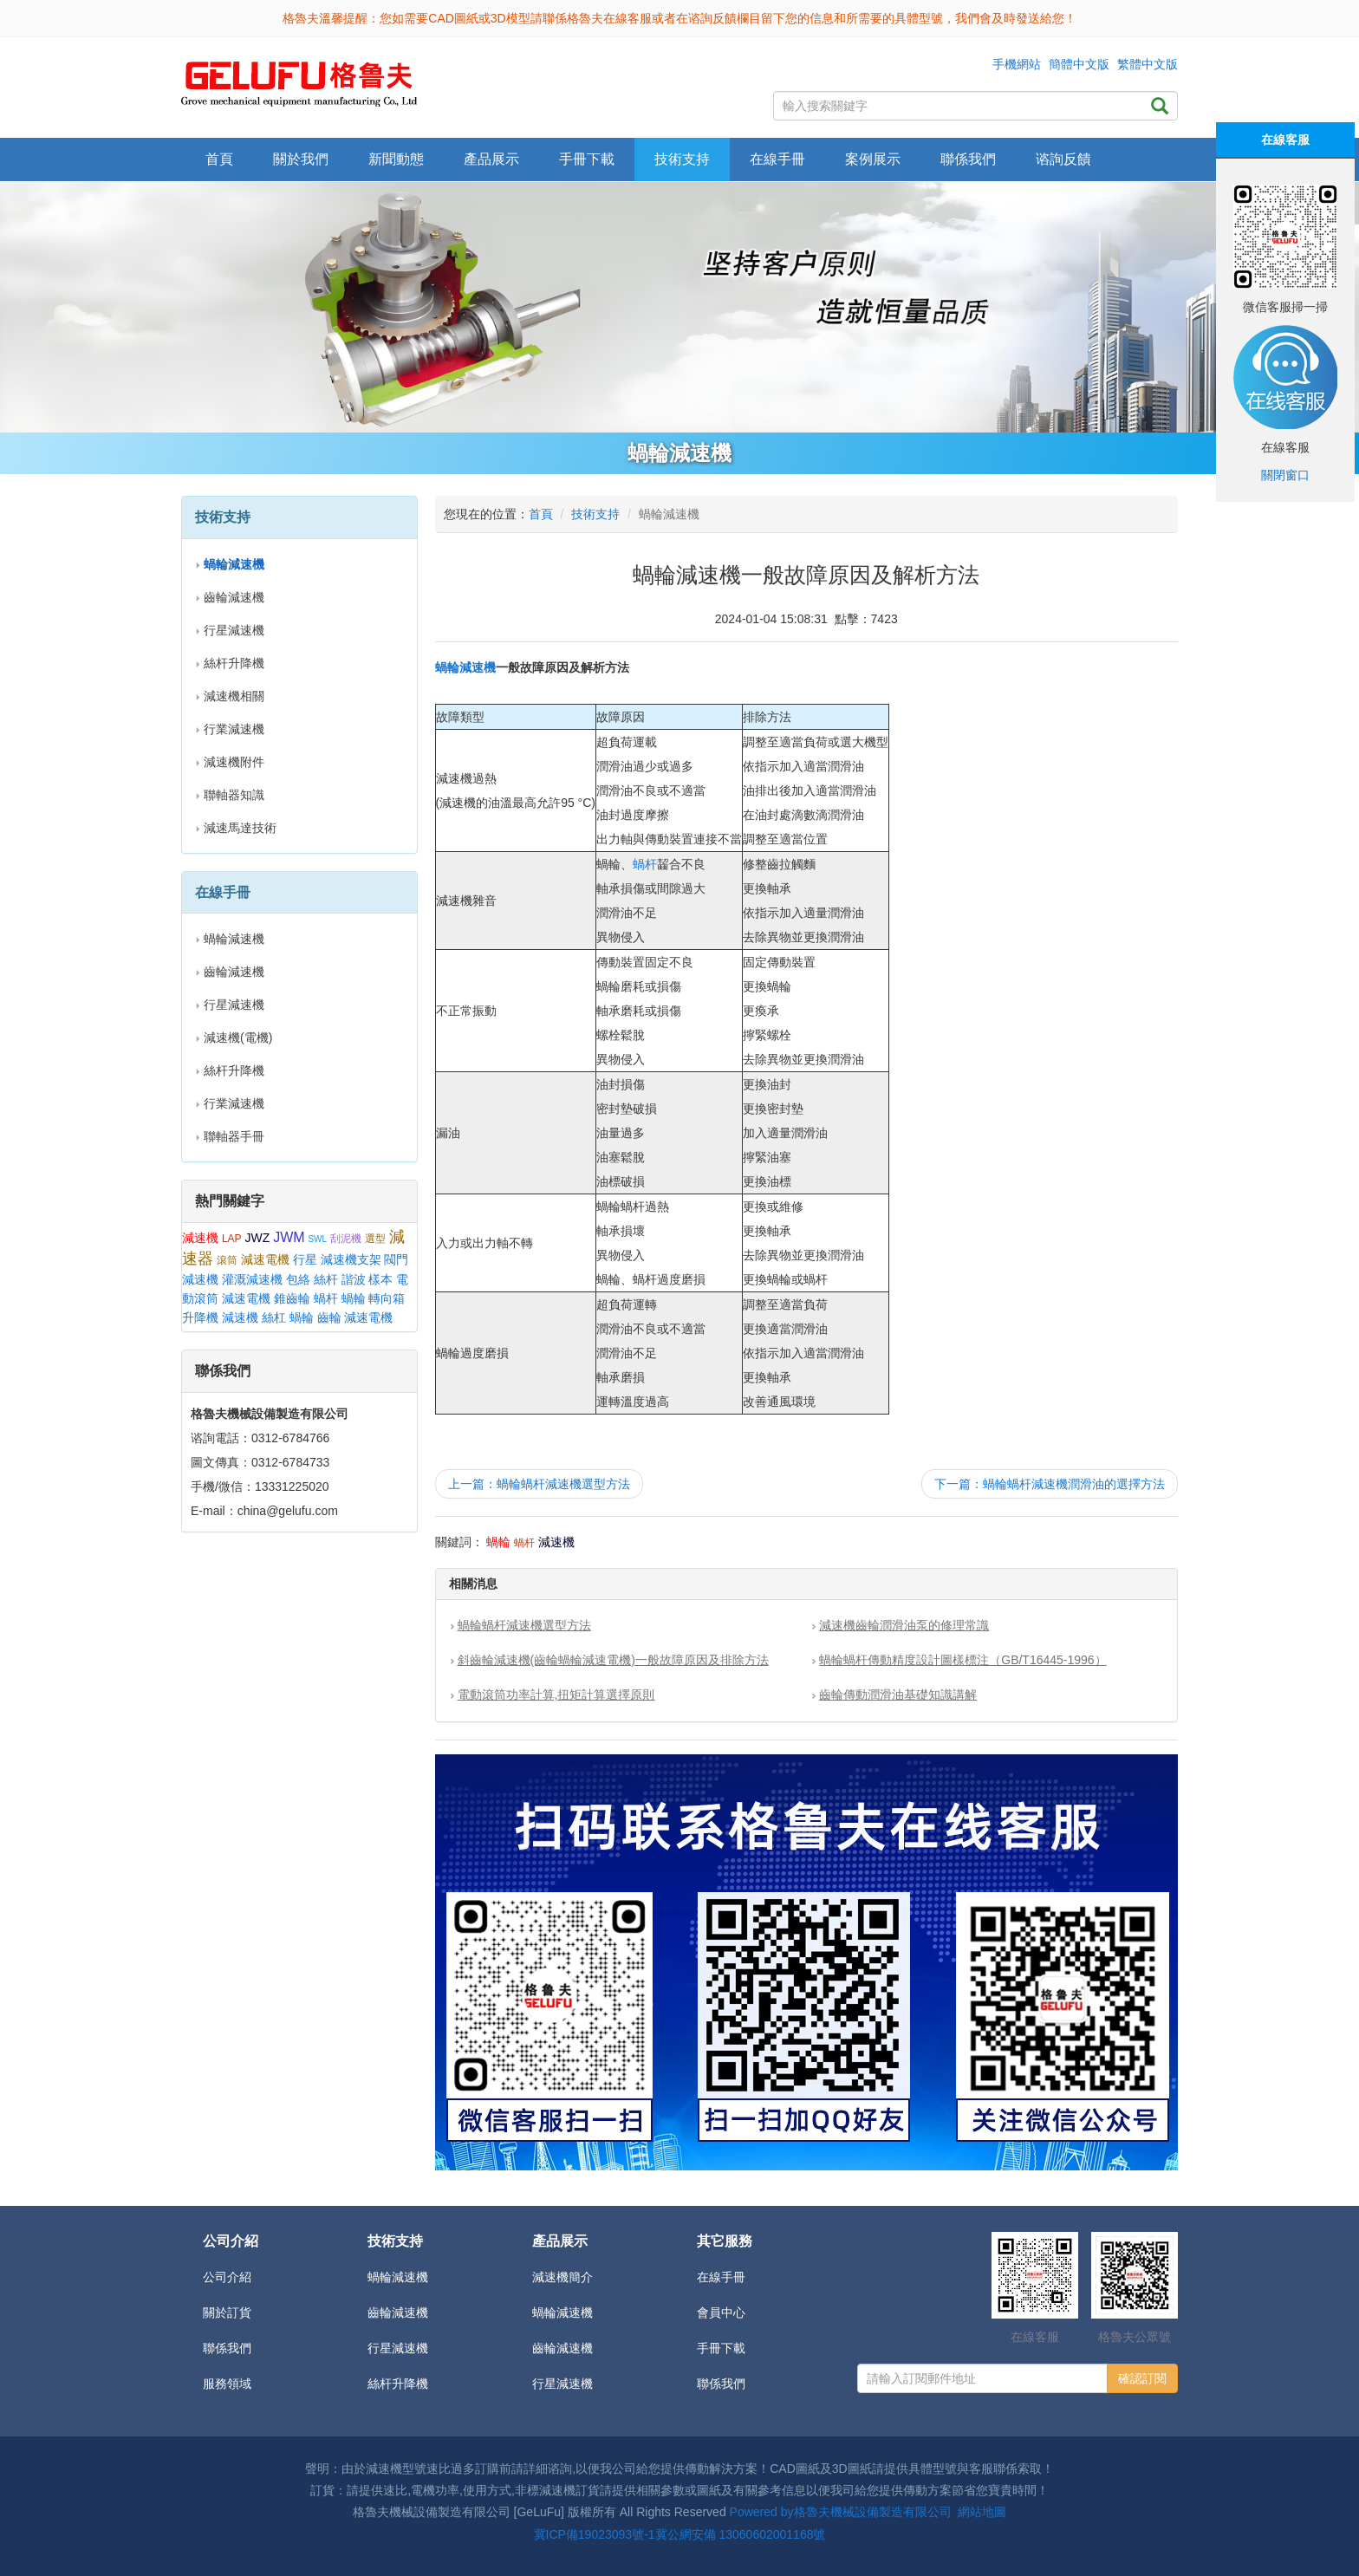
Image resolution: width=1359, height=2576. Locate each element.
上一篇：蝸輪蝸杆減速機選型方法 (539, 1484)
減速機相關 (234, 696)
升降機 (200, 1317)
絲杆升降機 (234, 663)
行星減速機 (234, 630)
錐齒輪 (292, 1298)
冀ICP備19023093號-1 (594, 2534)
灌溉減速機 (252, 1279)
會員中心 (721, 2312)
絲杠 (274, 1317)
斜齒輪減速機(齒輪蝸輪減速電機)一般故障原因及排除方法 (613, 1660)
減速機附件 (234, 762)
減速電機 (265, 1259)
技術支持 (595, 514)
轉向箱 (386, 1298)
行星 (305, 1259)
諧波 (353, 1279)
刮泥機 (345, 1239)
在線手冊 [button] (777, 159)
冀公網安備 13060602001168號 (740, 2534)
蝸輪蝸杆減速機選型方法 (524, 1625)
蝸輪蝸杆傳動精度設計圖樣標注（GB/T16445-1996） (962, 1660)
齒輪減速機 (234, 597)
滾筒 (227, 1260)
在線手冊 (721, 2277)
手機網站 (1016, 64)
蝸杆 (326, 1298)
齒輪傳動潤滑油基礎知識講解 (898, 1694)
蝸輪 (353, 1298)
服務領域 (227, 2384)
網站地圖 (982, 2512)
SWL (317, 1239)
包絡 (298, 1279)
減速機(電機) (238, 1037)
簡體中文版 (1079, 64)
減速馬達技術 (240, 828)
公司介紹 (227, 2277)
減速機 (200, 1238)
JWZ (257, 1238)
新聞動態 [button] (396, 159)
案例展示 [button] (873, 159)
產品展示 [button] (491, 159)
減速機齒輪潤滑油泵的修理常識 (904, 1625)
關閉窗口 (1285, 475)
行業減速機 (234, 729)
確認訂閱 (1142, 2378)
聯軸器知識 (234, 795)
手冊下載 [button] (586, 159)
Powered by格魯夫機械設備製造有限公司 (841, 2512)
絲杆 (326, 1279)
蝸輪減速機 (234, 939)
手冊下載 (721, 2348)
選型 (375, 1239)
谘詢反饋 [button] (1063, 159)
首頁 (219, 159)
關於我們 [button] (300, 159)
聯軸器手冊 (234, 1136)
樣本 (380, 1279)
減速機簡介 (562, 2277)
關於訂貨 (227, 2312)
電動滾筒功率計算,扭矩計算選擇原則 (556, 1694)
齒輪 (329, 1317)
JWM (288, 1237)
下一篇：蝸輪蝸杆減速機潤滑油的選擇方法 (1049, 1484)
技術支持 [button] (682, 159)
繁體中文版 (1147, 64)
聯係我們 (968, 159)
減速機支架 (351, 1259)
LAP (232, 1239)
